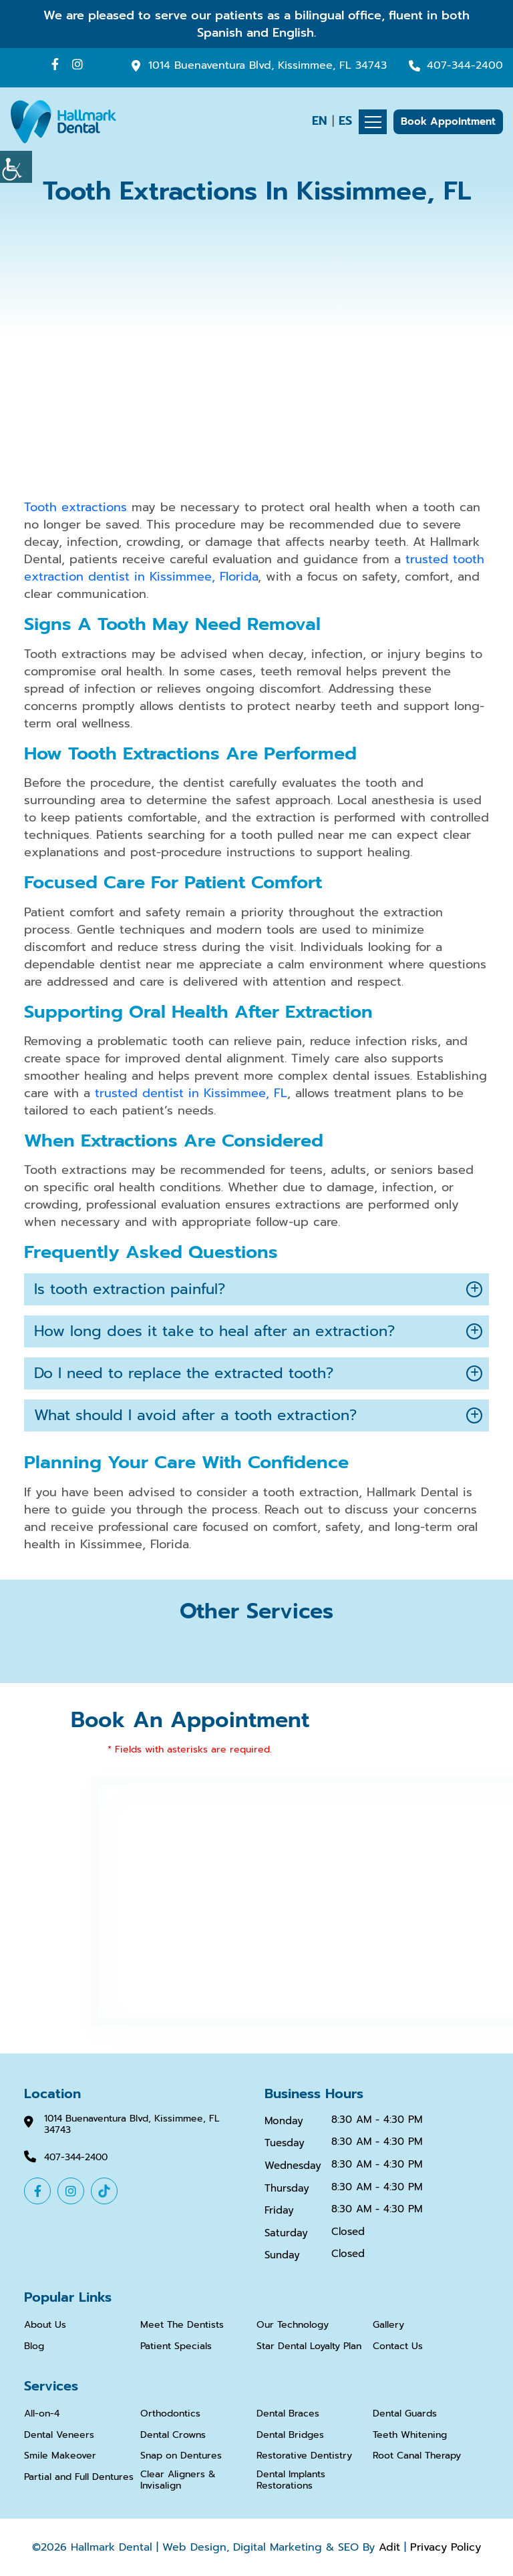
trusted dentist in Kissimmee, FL (191, 1093)
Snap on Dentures (181, 2456)
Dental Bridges (290, 2435)
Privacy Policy (445, 2547)
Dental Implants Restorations (290, 2480)
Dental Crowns (173, 2435)
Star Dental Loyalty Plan (308, 2346)
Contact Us (398, 2346)
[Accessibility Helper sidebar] (16, 167)
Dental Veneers (59, 2435)
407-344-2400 (465, 65)
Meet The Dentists (182, 2325)
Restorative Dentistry (304, 2456)
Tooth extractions (75, 507)
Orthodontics (170, 2414)
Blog (34, 2346)
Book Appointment (448, 121)
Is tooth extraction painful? (129, 1289)
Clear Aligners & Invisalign (178, 2480)
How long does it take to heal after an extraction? (214, 1331)
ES (345, 120)
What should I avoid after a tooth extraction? (195, 1415)
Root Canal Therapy (417, 2456)
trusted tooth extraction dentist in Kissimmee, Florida (254, 568)
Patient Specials (176, 2346)
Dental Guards (405, 2414)
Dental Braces (287, 2414)
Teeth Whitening (410, 2435)
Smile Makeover (60, 2456)
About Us (45, 2325)
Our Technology (292, 2325)
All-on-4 (41, 2414)
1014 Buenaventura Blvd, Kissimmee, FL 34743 (267, 65)
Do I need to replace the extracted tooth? (183, 1373)
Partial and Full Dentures (79, 2477)
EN (319, 120)
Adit (389, 2547)
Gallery (388, 2325)
